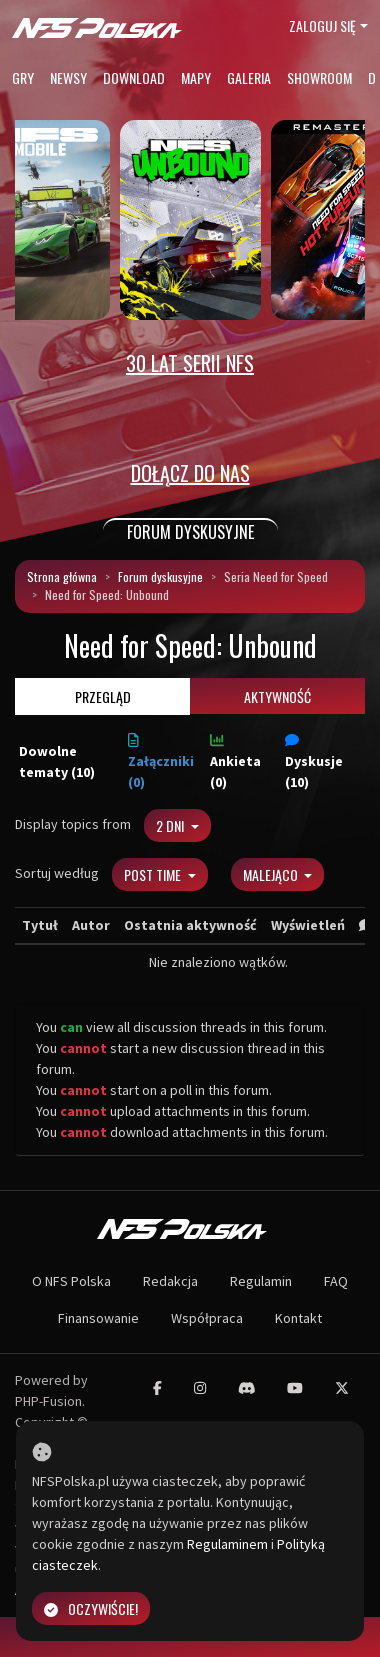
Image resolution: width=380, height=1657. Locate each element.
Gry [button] (23, 77)
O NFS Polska (71, 1281)
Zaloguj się (322, 25)
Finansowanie (98, 1318)
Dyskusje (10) (314, 762)
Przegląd (103, 696)
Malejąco (272, 874)
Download (134, 77)
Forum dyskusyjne (160, 576)
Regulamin (261, 1281)
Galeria (249, 77)
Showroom (319, 77)
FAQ (336, 1281)
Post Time (154, 874)
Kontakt (298, 1318)
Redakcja (170, 1281)
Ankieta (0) (235, 762)
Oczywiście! (91, 1608)
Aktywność (277, 696)
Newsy (68, 77)
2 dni (171, 825)
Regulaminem (227, 1544)
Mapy (196, 77)
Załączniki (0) (161, 762)
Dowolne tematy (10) (57, 761)
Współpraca (207, 1318)
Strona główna (62, 576)
